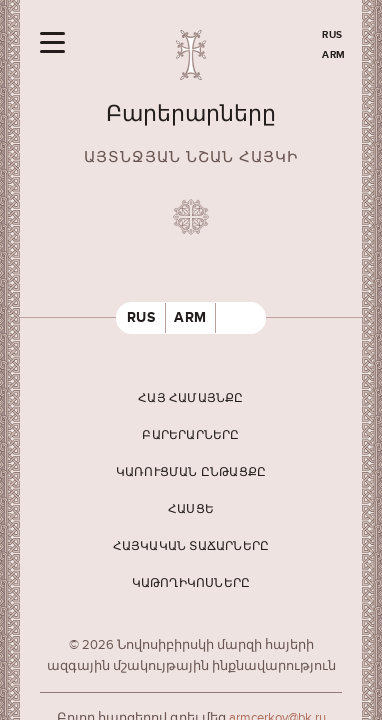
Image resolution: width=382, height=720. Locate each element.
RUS (332, 35)
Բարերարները (190, 435)
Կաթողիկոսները (191, 583)
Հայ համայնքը (190, 398)
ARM (334, 55)
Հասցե (191, 509)
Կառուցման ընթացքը (191, 472)
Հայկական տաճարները (191, 546)
